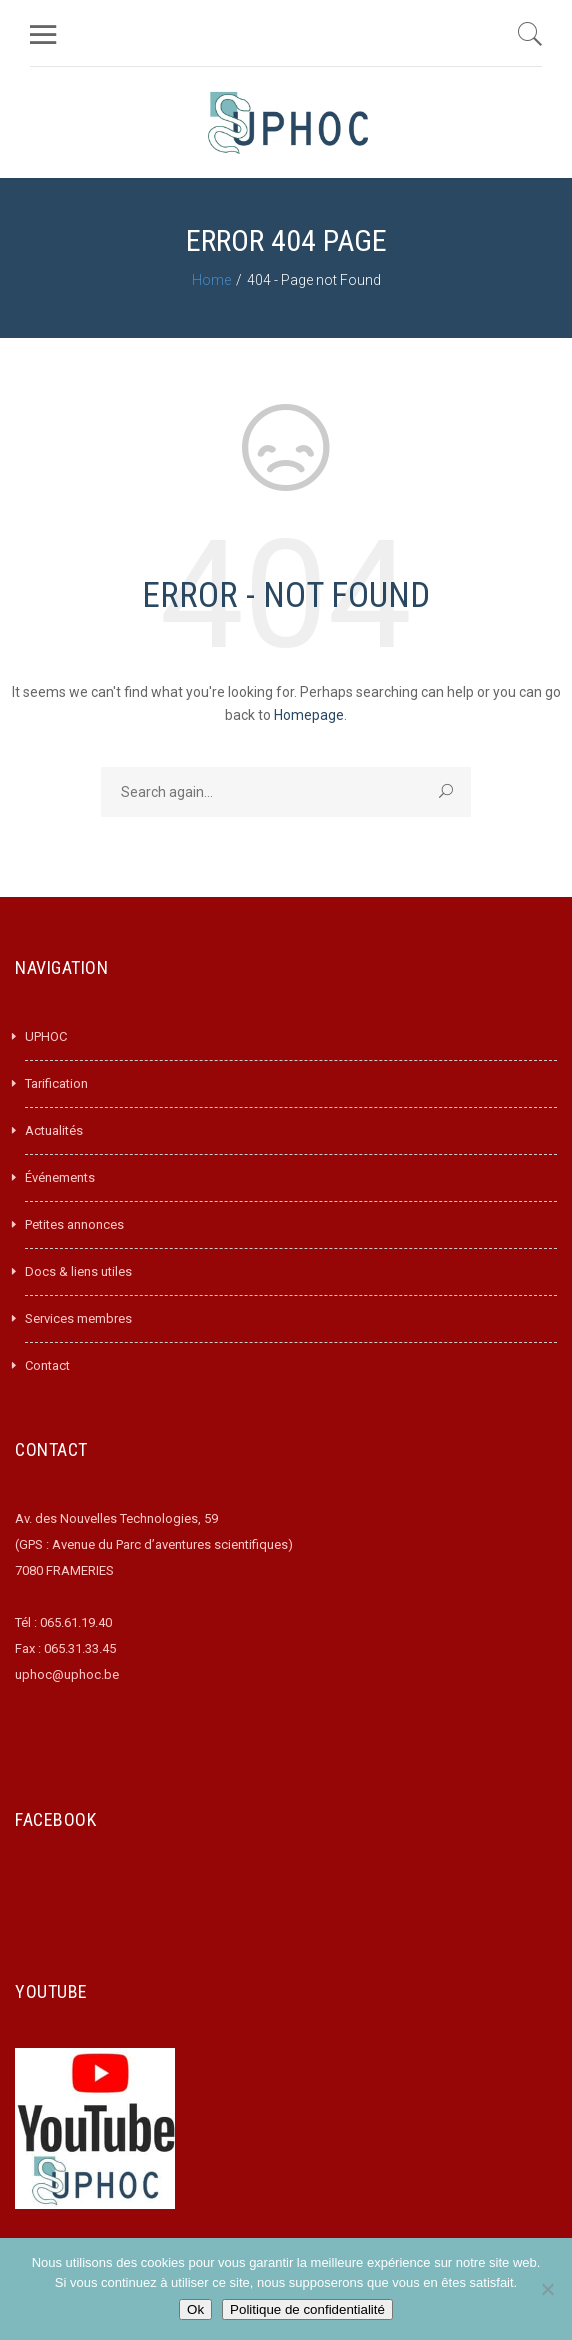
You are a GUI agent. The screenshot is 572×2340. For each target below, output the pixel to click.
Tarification (56, 1083)
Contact (47, 1365)
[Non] (547, 2289)
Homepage (309, 715)
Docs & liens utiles (78, 1271)
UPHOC (46, 1036)
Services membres (78, 1318)
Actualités (54, 1130)
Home (211, 280)
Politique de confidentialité (307, 2309)
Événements (60, 1177)
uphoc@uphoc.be (67, 1674)
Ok (195, 2309)
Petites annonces (74, 1224)
